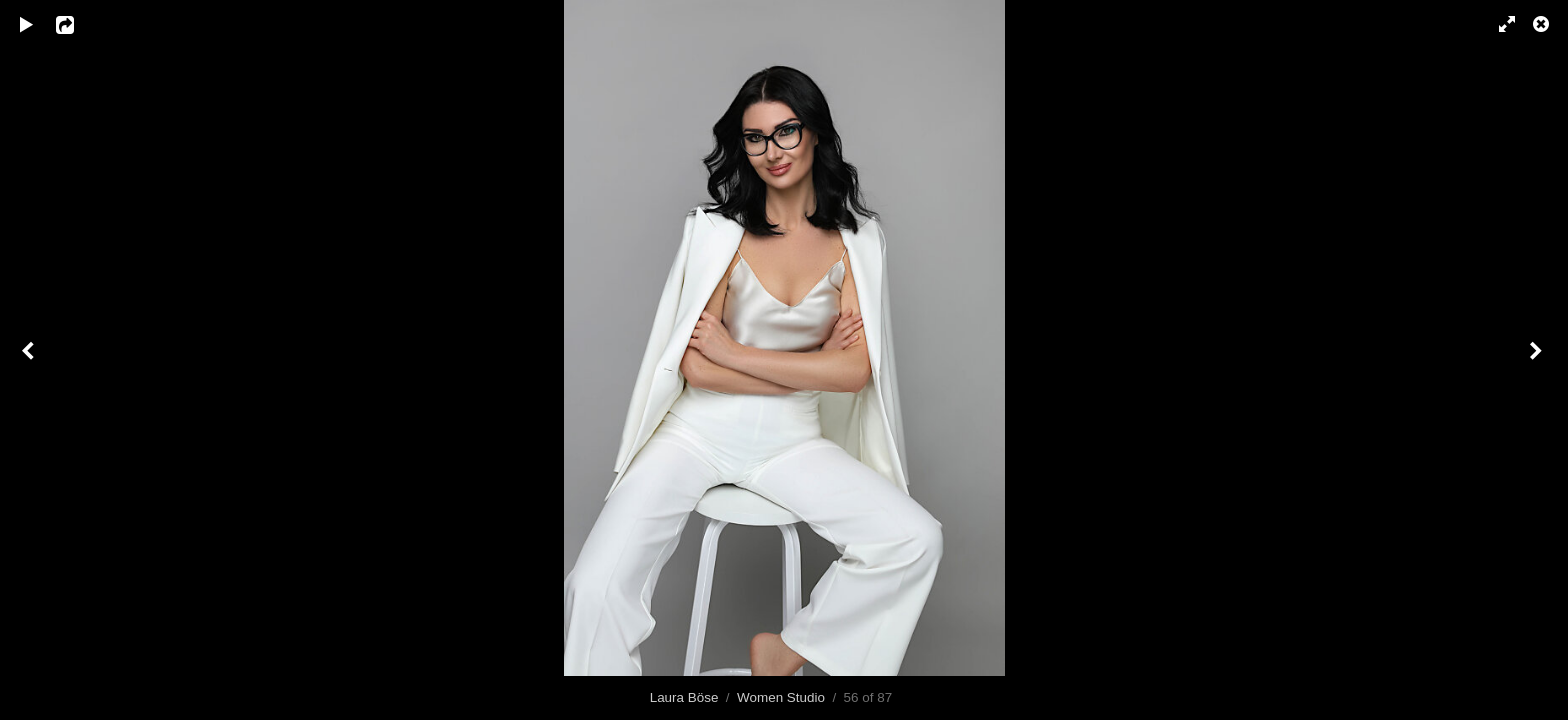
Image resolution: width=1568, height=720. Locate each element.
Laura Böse (684, 697)
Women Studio (781, 697)
